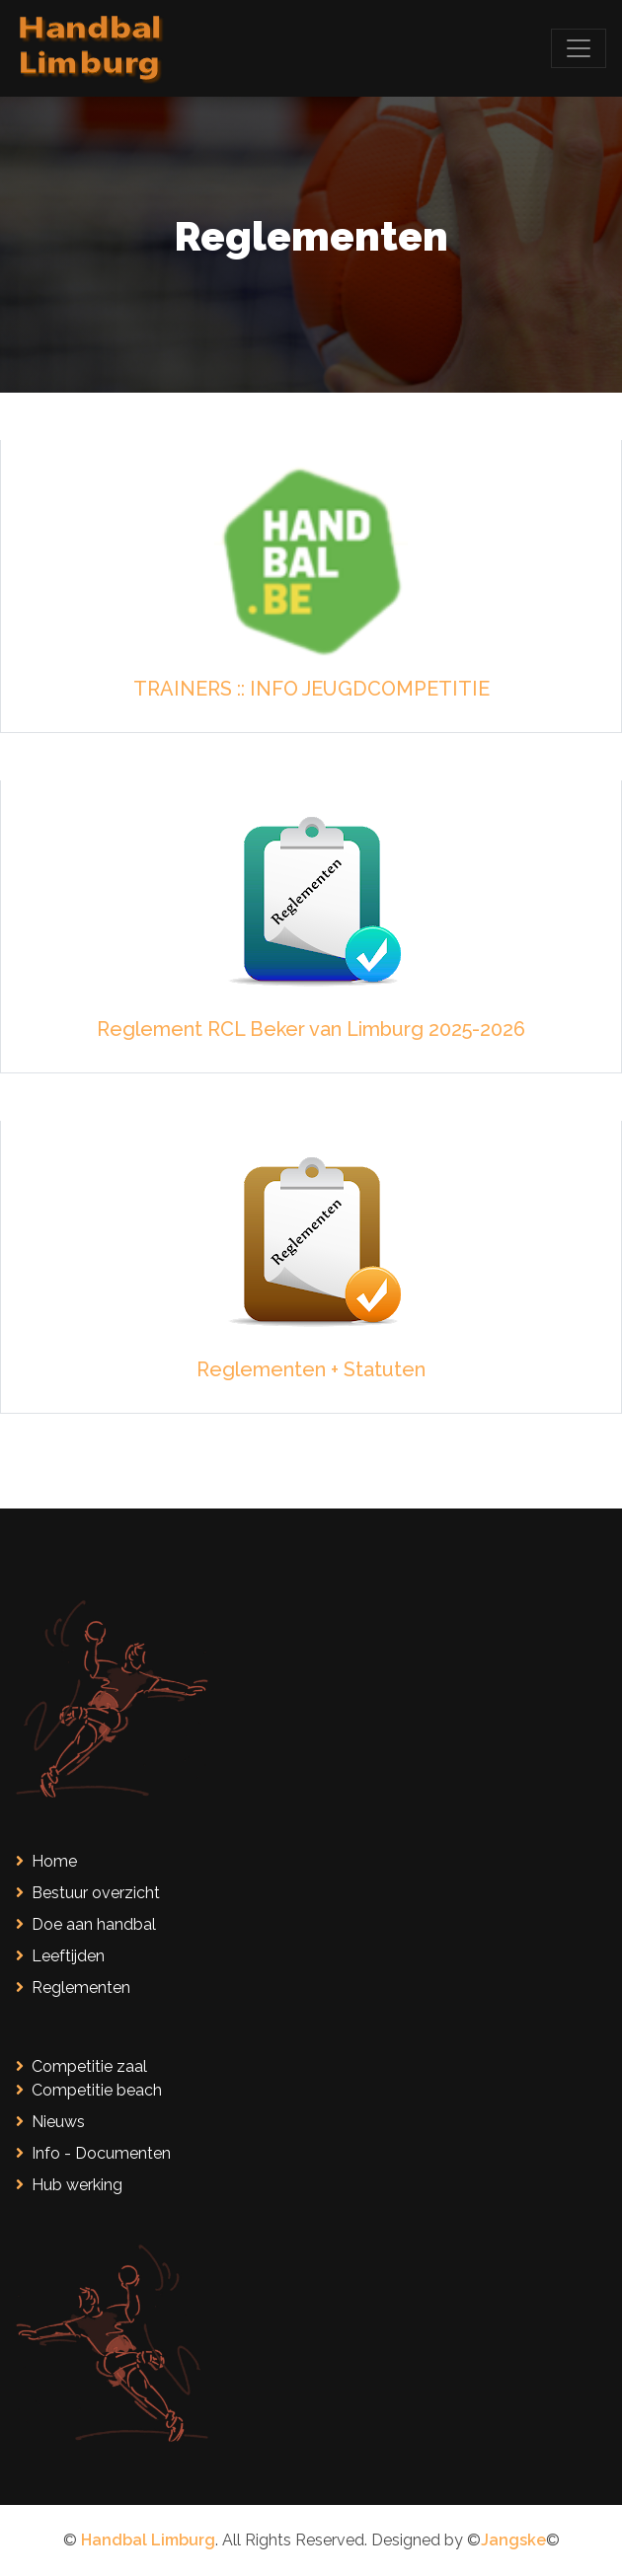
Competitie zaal (81, 2066)
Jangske (513, 2540)
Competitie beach (89, 2090)
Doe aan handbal (86, 1924)
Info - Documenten (93, 2153)
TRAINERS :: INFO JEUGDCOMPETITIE (311, 688)
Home (46, 1861)
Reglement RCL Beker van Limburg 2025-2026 (311, 1029)
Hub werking (69, 2184)
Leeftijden (60, 1956)
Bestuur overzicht (88, 1892)
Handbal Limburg (148, 2540)
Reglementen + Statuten (311, 1369)
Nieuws (50, 2121)
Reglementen (73, 1987)
